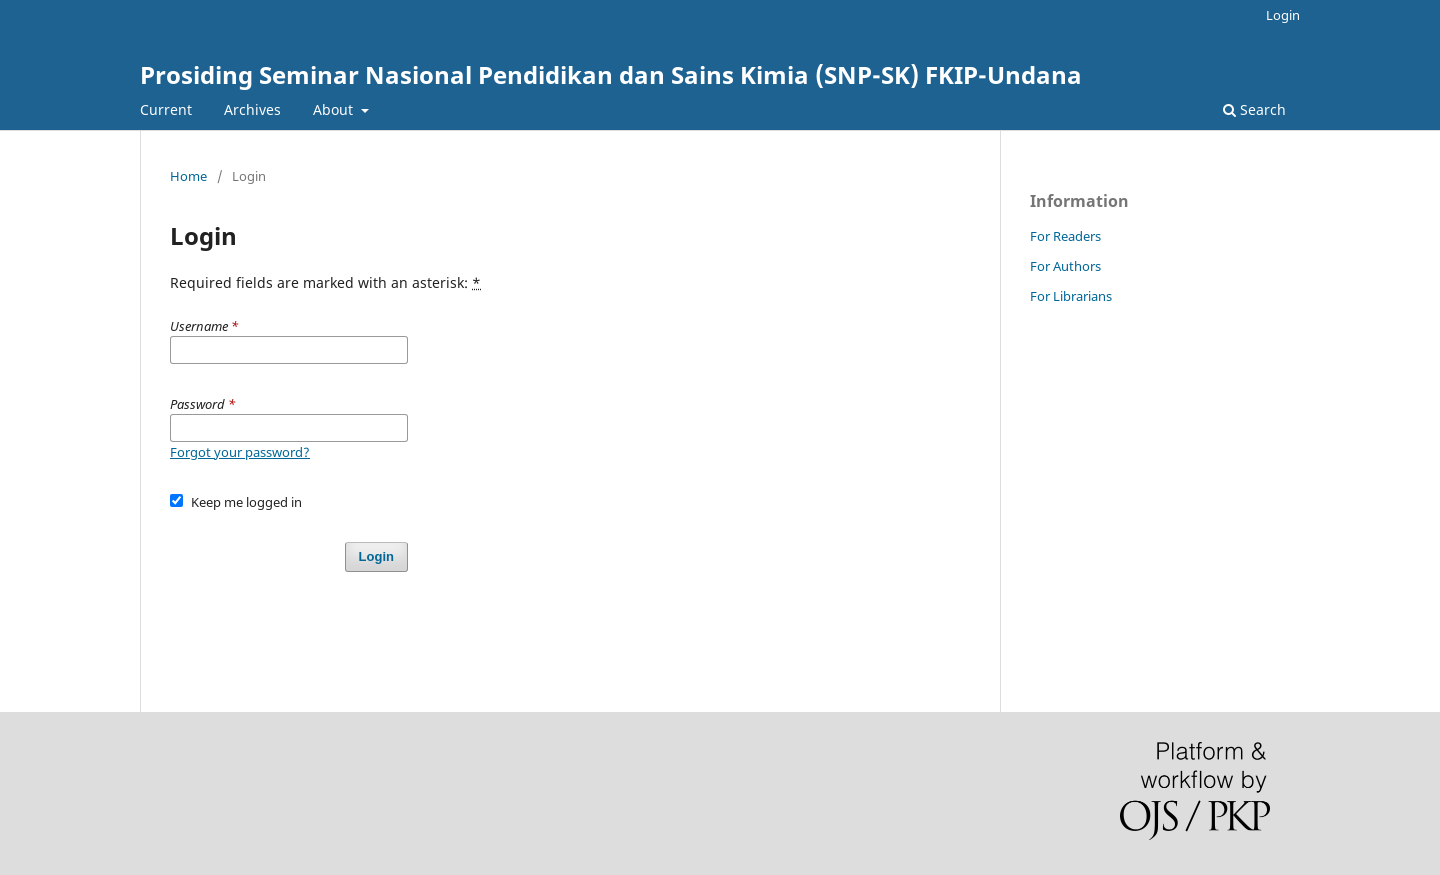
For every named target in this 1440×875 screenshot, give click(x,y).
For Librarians (1071, 296)
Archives (252, 109)
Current (166, 109)
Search (1254, 109)
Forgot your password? (240, 452)
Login (1283, 15)
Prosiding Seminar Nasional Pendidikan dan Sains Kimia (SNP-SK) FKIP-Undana (611, 74)
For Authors (1065, 266)
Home (188, 176)
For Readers (1065, 236)
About (335, 109)
